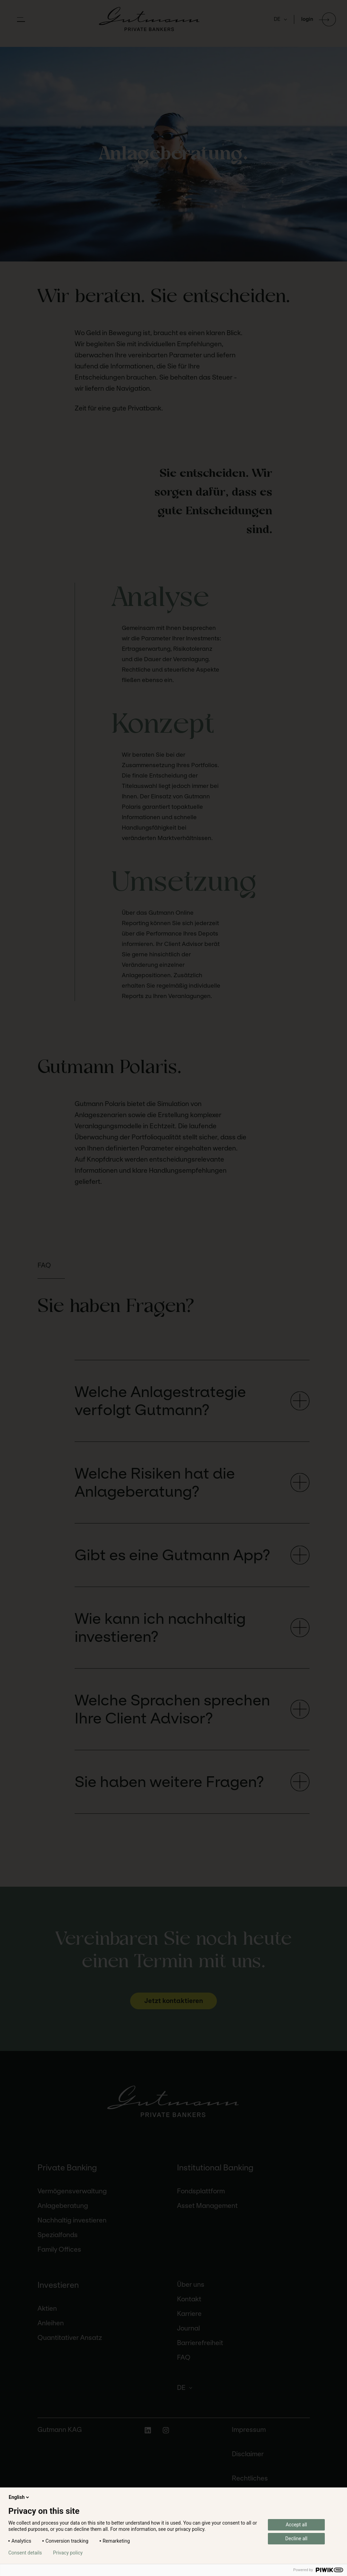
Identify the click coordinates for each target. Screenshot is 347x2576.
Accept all (296, 2524)
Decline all (296, 2538)
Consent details (25, 2553)
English (19, 2497)
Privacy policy (68, 2553)
